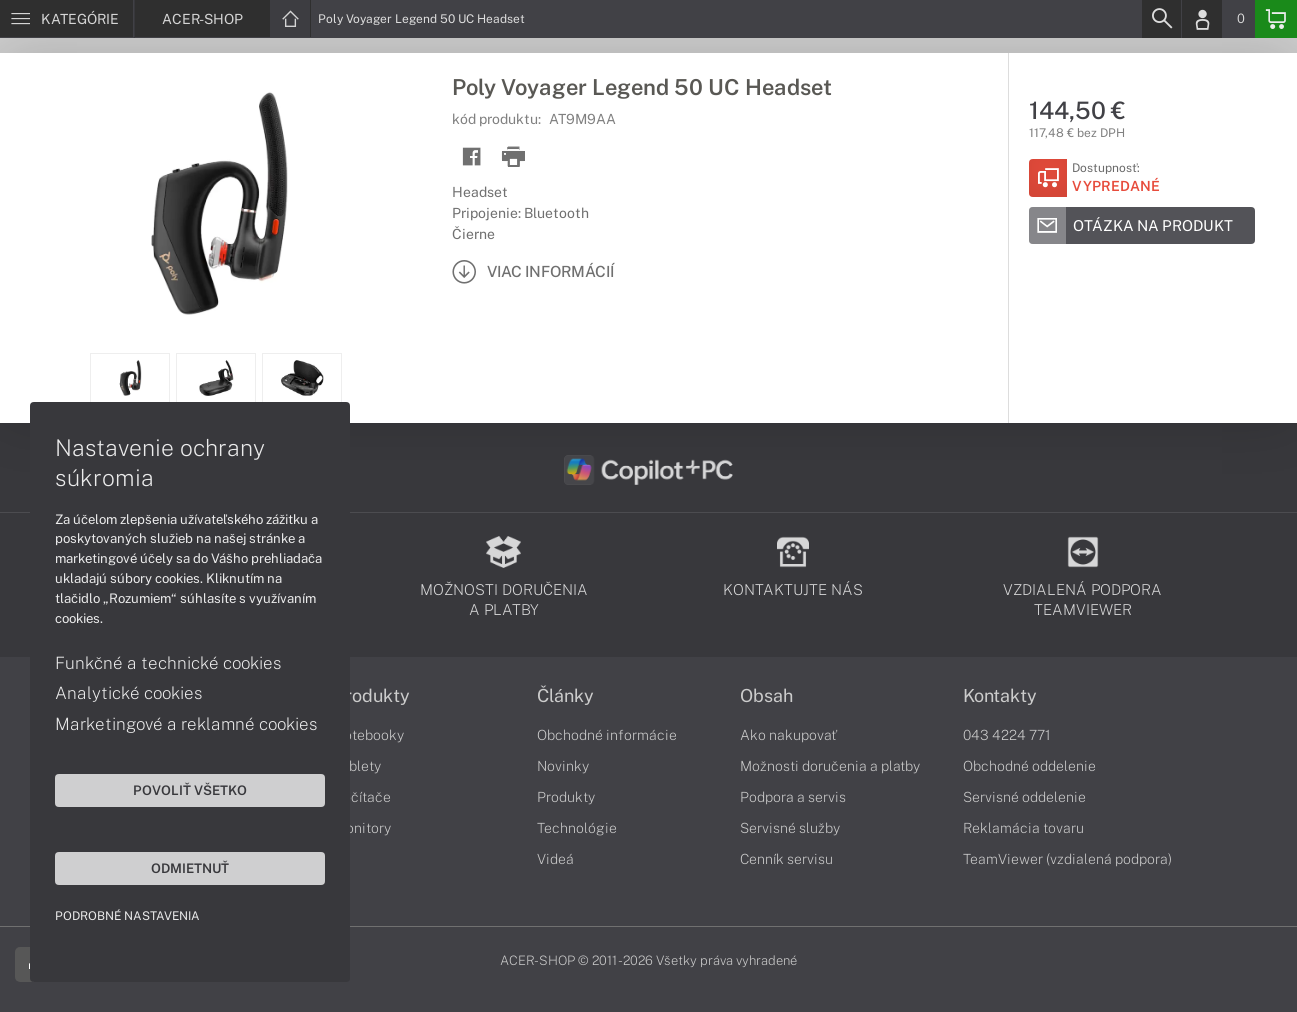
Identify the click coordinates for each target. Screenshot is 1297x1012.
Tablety (357, 766)
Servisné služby (790, 828)
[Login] (1202, 19)
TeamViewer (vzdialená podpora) (1067, 859)
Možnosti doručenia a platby (830, 766)
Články (565, 696)
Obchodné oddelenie (1029, 766)
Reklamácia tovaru (1023, 828)
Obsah (766, 696)
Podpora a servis (793, 797)
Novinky (563, 766)
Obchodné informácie (607, 735)
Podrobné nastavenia (127, 916)
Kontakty (1000, 696)
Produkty (372, 696)
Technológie (577, 828)
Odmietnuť (190, 868)
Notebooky (369, 735)
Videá (555, 859)
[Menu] (66, 19)
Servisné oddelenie (1024, 797)
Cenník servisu (786, 859)
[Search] (1161, 19)
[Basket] (1276, 19)
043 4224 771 (1007, 735)
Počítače (362, 797)
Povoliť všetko (190, 790)
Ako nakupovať (788, 735)
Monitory (362, 828)
